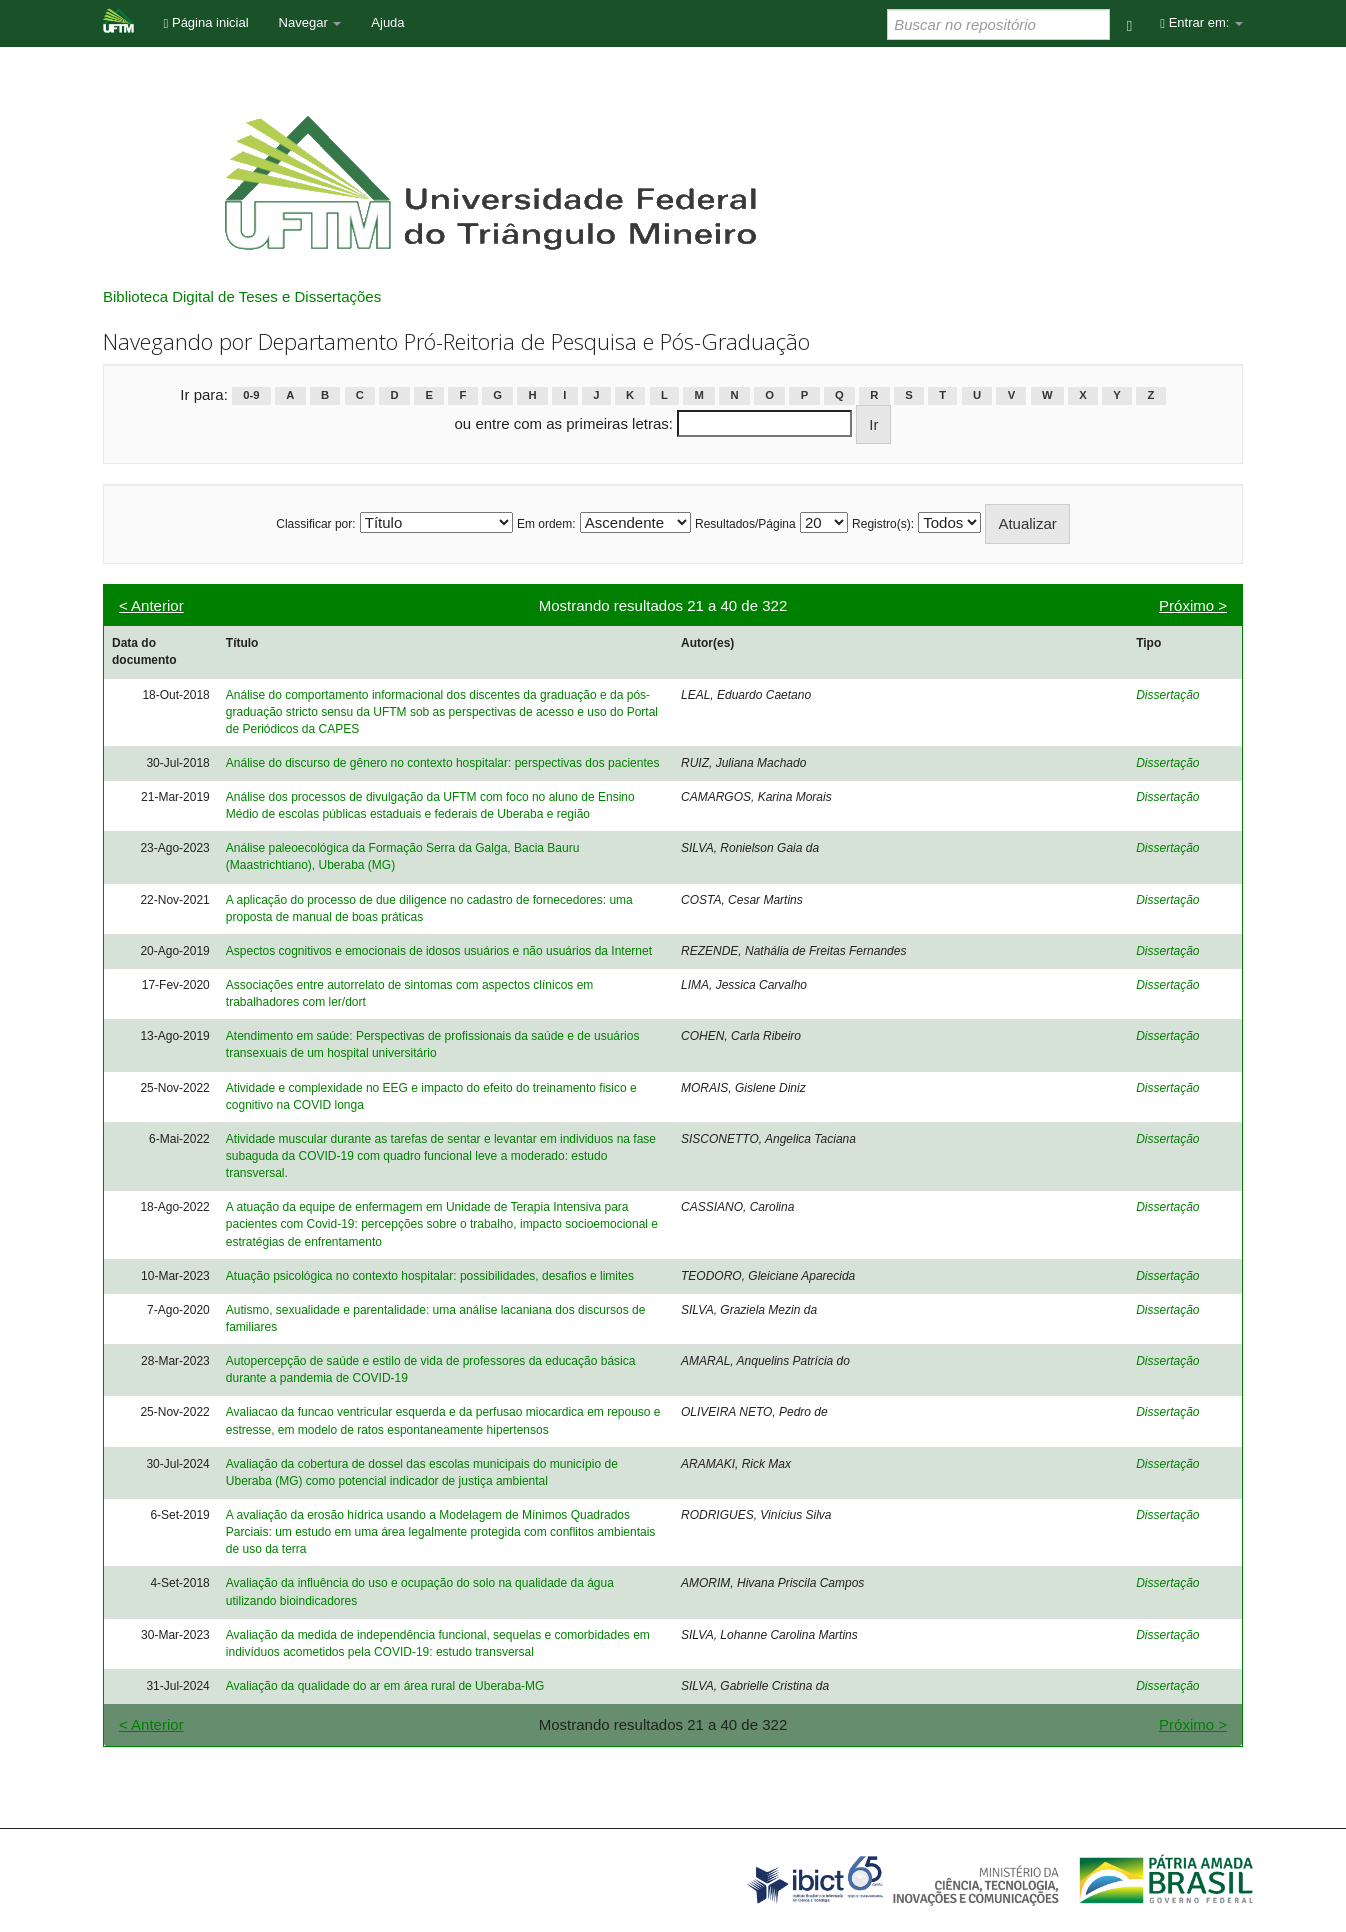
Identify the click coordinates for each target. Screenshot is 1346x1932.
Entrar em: (1201, 22)
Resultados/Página (745, 524)
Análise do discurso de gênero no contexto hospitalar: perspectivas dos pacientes (443, 763)
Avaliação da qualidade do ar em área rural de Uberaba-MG (385, 1686)
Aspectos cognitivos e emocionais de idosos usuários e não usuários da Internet (439, 951)
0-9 (251, 396)
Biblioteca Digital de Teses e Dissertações (242, 296)
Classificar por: (315, 524)
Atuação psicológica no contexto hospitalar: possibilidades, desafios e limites (430, 1276)
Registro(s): (883, 524)
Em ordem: (546, 524)
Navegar (310, 22)
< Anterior (151, 605)
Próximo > (1193, 605)
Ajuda (387, 22)
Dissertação (1167, 695)
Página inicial (206, 22)
